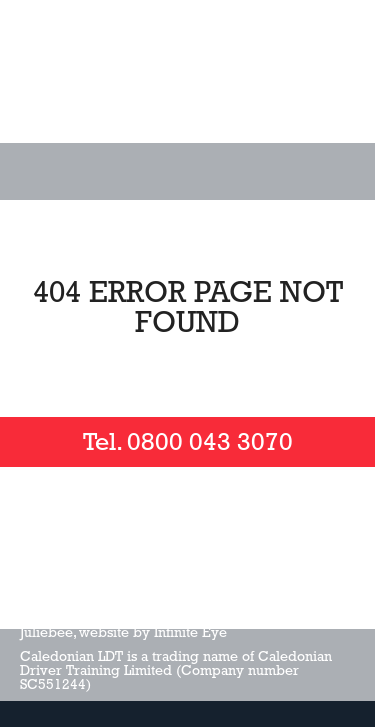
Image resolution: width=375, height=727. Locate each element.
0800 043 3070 (210, 442)
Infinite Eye (190, 632)
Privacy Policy (220, 594)
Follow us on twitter (140, 527)
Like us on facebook (60, 527)
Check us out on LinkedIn (220, 527)
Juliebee (46, 632)
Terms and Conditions (91, 594)
